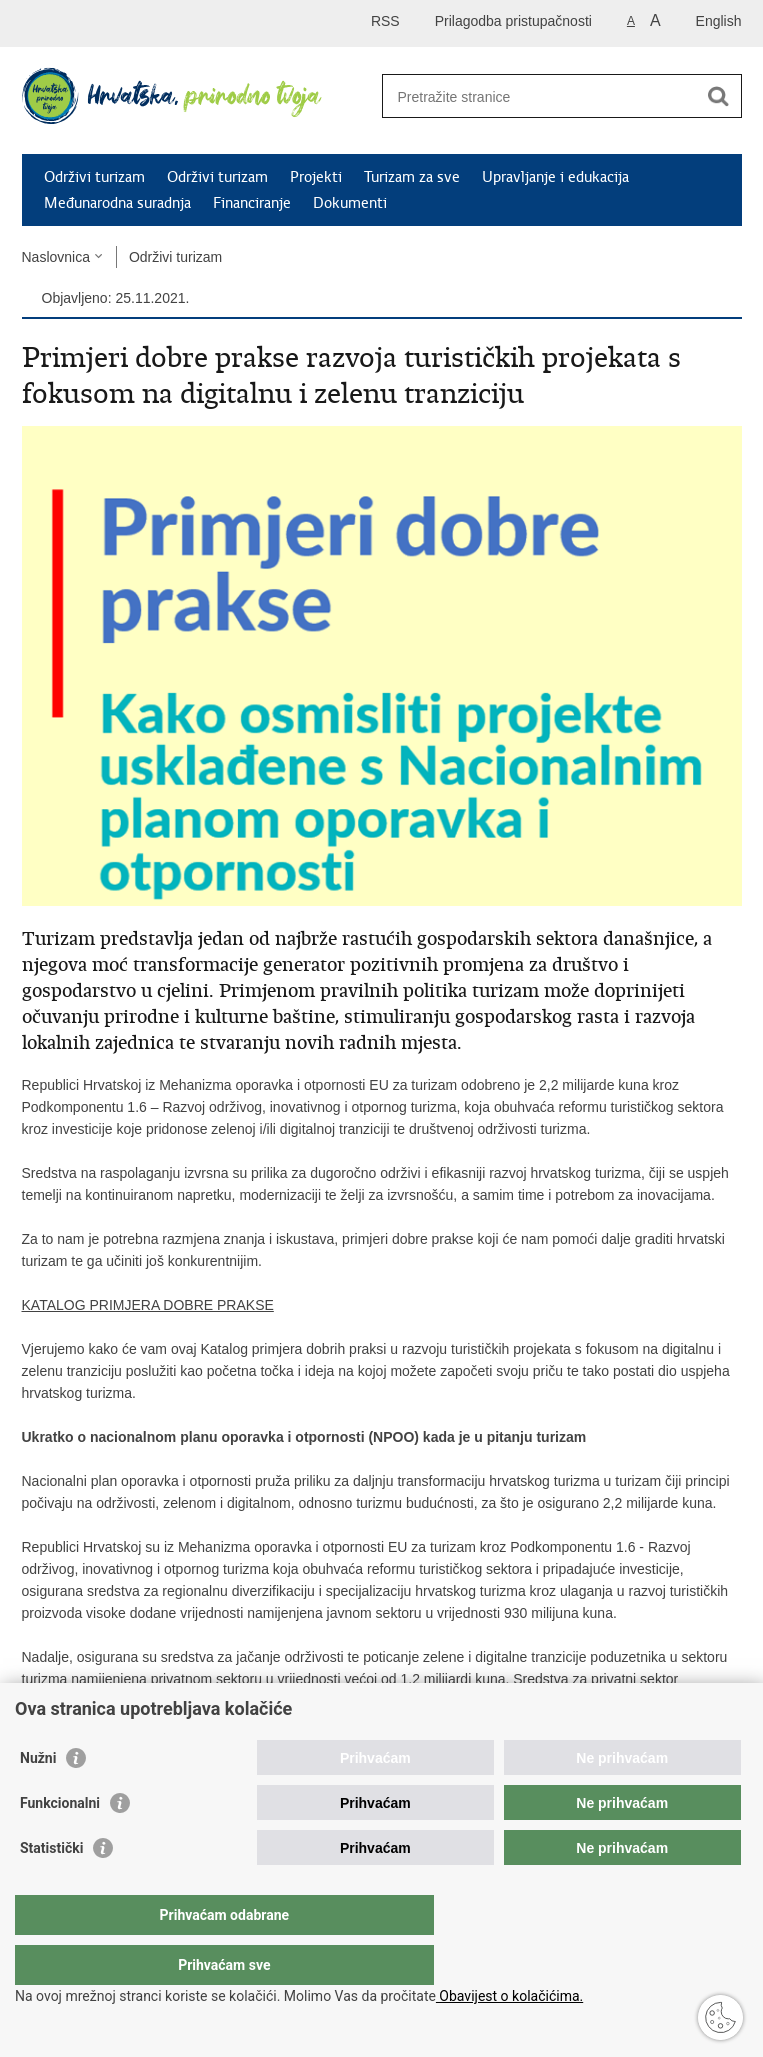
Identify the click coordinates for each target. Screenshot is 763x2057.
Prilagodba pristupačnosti (513, 21)
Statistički (51, 1888)
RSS (385, 21)
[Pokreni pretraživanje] (719, 96)
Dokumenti (350, 203)
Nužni (38, 1798)
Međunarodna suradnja (117, 203)
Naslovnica (56, 257)
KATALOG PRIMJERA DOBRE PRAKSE (148, 1305)
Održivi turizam (94, 177)
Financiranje (252, 203)
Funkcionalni (60, 1843)
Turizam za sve (412, 177)
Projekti (316, 177)
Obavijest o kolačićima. (509, 1996)
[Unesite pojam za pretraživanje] (534, 96)
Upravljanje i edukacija (555, 177)
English (719, 21)
